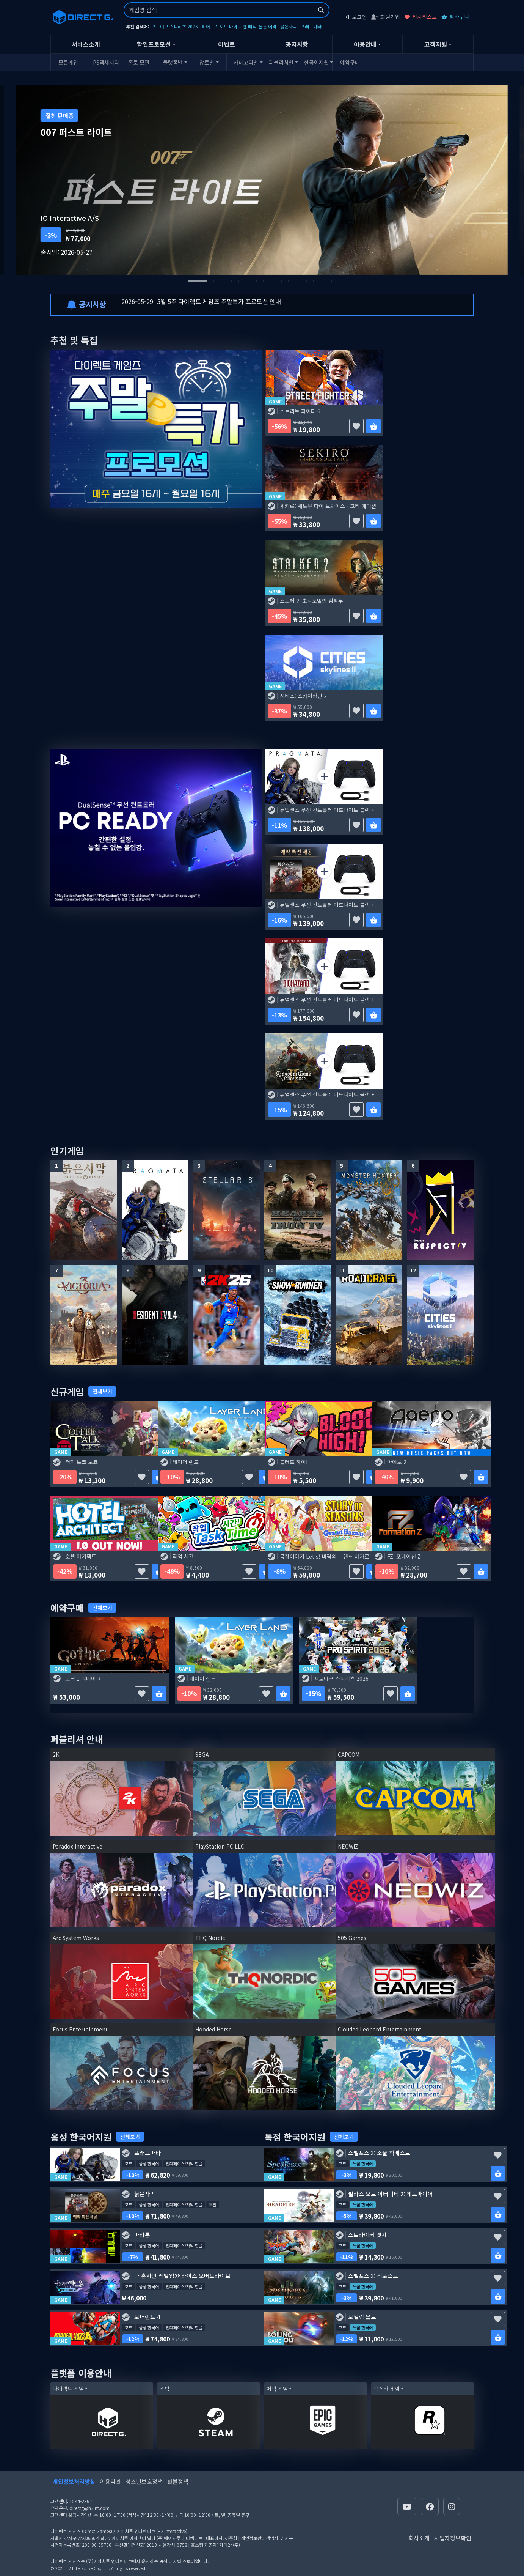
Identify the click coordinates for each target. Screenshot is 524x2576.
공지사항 (297, 44)
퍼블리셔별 (281, 62)
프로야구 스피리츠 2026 (175, 26)
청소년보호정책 (144, 2481)
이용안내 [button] (365, 44)
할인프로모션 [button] (154, 44)
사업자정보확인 (452, 2538)
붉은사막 (288, 26)
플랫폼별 (173, 62)
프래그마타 (311, 26)
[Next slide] (432, 179)
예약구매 (350, 62)
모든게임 (68, 62)
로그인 (355, 16)
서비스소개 (86, 44)
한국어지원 (316, 62)
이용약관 (110, 2481)
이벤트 (226, 44)
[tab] (197, 281)
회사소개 (419, 2538)
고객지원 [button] (435, 44)
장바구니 (455, 16)
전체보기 (102, 1391)
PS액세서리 (106, 62)
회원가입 (385, 16)
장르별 (206, 62)
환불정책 (177, 2481)
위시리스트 (421, 16)
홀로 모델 (138, 62)
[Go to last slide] (91, 179)
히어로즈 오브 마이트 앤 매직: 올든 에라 (239, 26)
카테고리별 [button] (246, 62)
